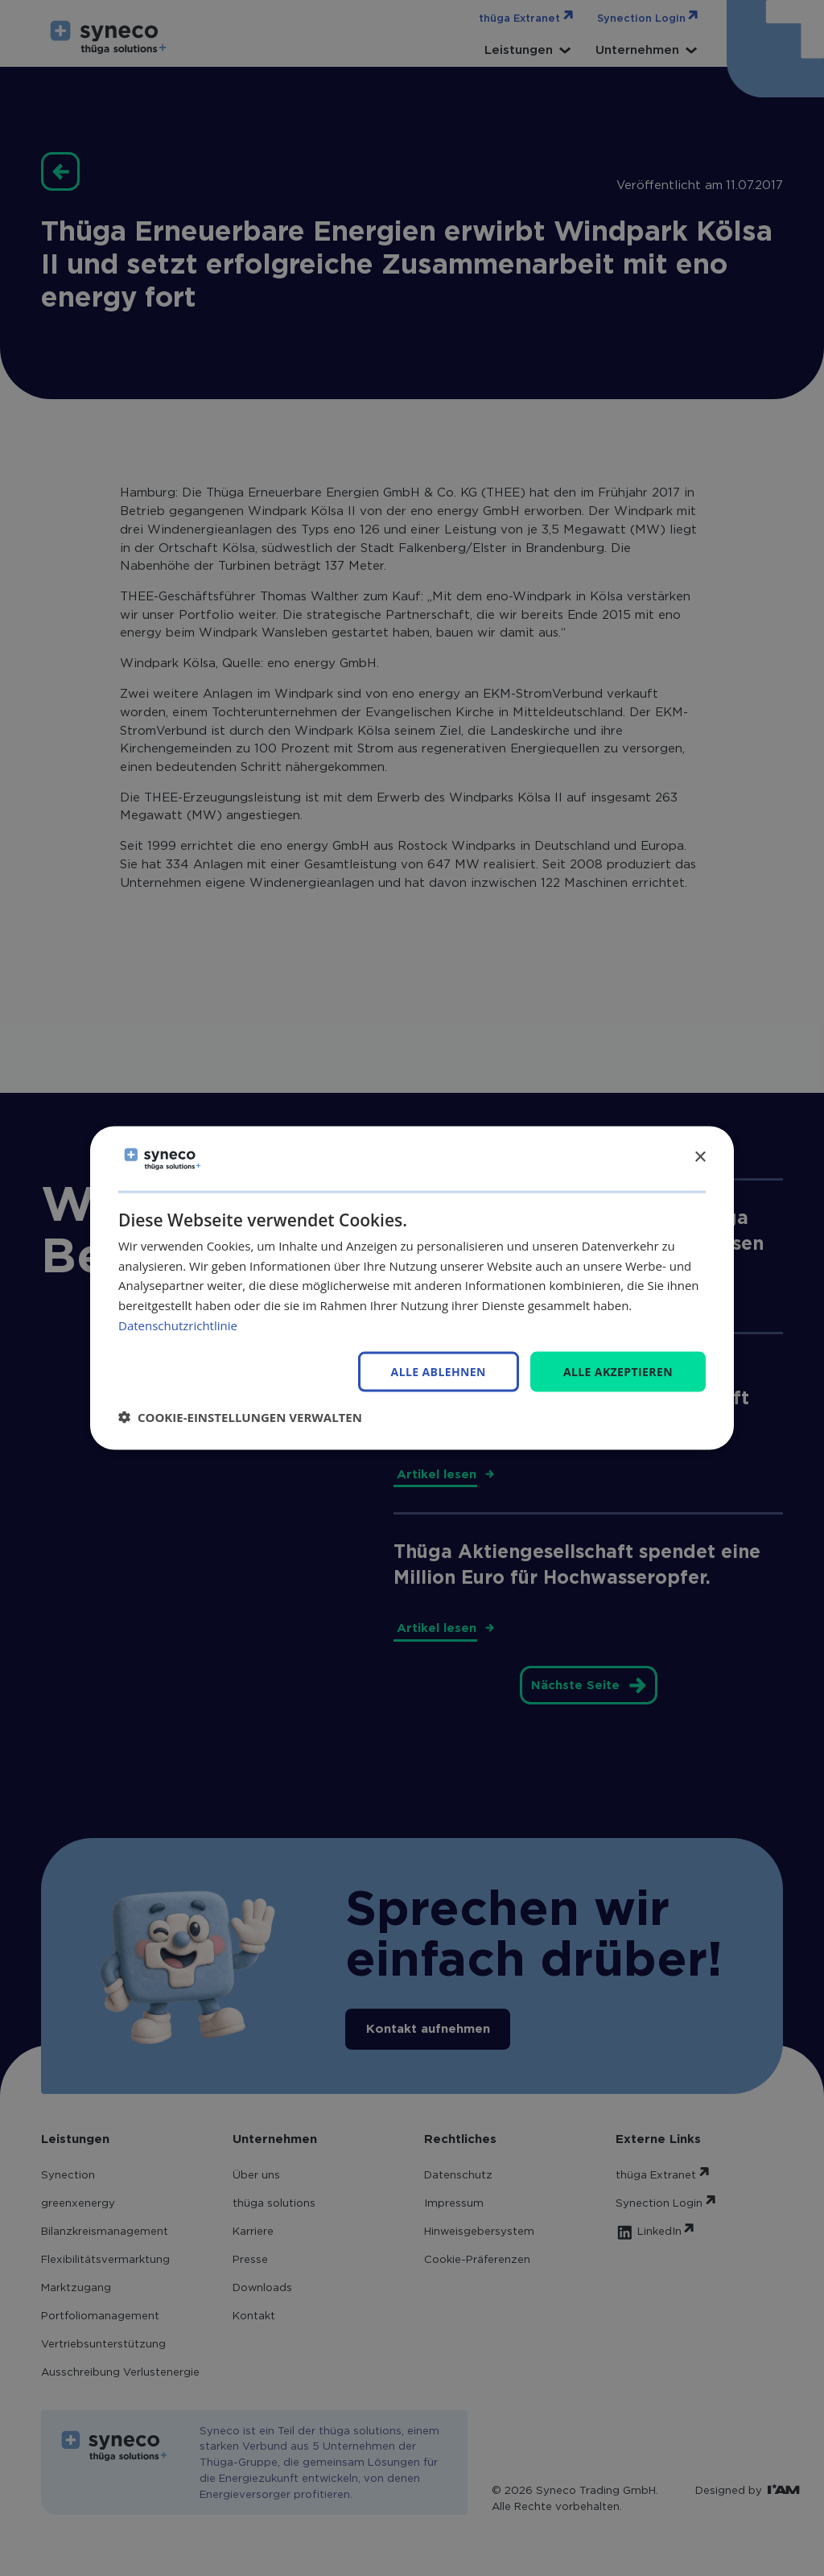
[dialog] (412, 1288)
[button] (240, 1417)
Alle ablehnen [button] (438, 1371)
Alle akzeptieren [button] (618, 1371)
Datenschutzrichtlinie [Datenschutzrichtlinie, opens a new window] (177, 1325)
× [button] (700, 1158)
